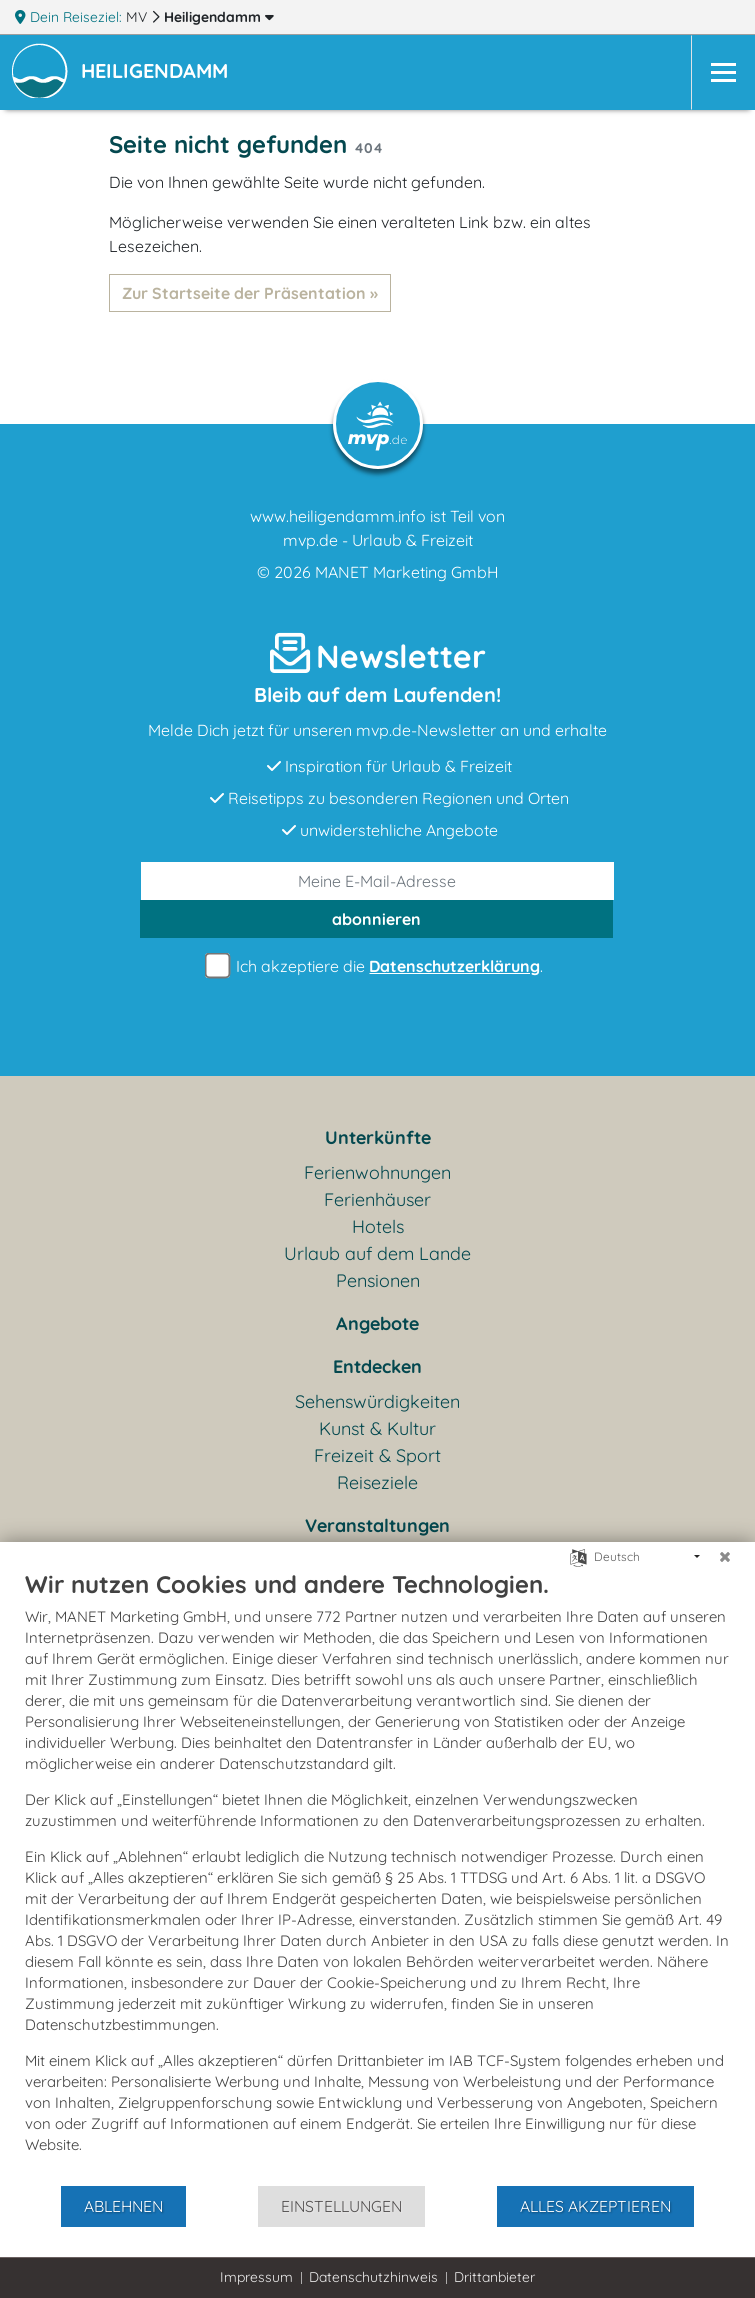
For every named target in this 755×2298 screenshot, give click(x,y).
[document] (377, 1876)
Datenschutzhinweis (373, 2277)
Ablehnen (123, 2206)
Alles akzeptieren (595, 2206)
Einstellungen (341, 2206)
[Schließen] (725, 1557)
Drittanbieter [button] (494, 2277)
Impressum (256, 2277)
